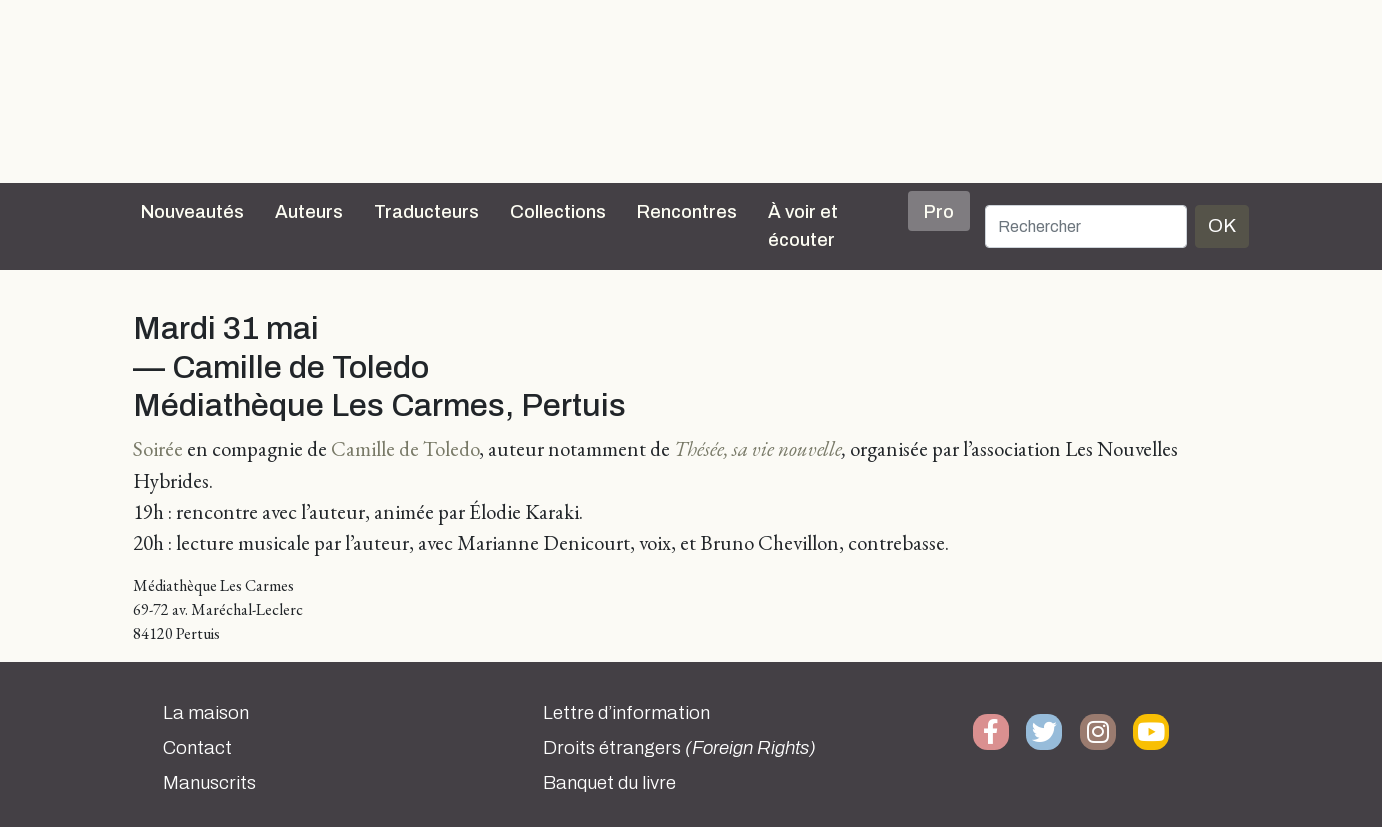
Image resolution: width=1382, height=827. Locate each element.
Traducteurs (426, 212)
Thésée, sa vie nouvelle (758, 448)
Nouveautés (192, 212)
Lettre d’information (626, 713)
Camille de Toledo (405, 448)
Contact (197, 748)
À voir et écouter (803, 226)
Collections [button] (558, 212)
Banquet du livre (609, 783)
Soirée (158, 448)
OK (1222, 225)
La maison (206, 713)
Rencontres (687, 212)
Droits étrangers (679, 748)
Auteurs (309, 212)
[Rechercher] (1086, 226)
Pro (939, 212)
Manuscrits (209, 783)
